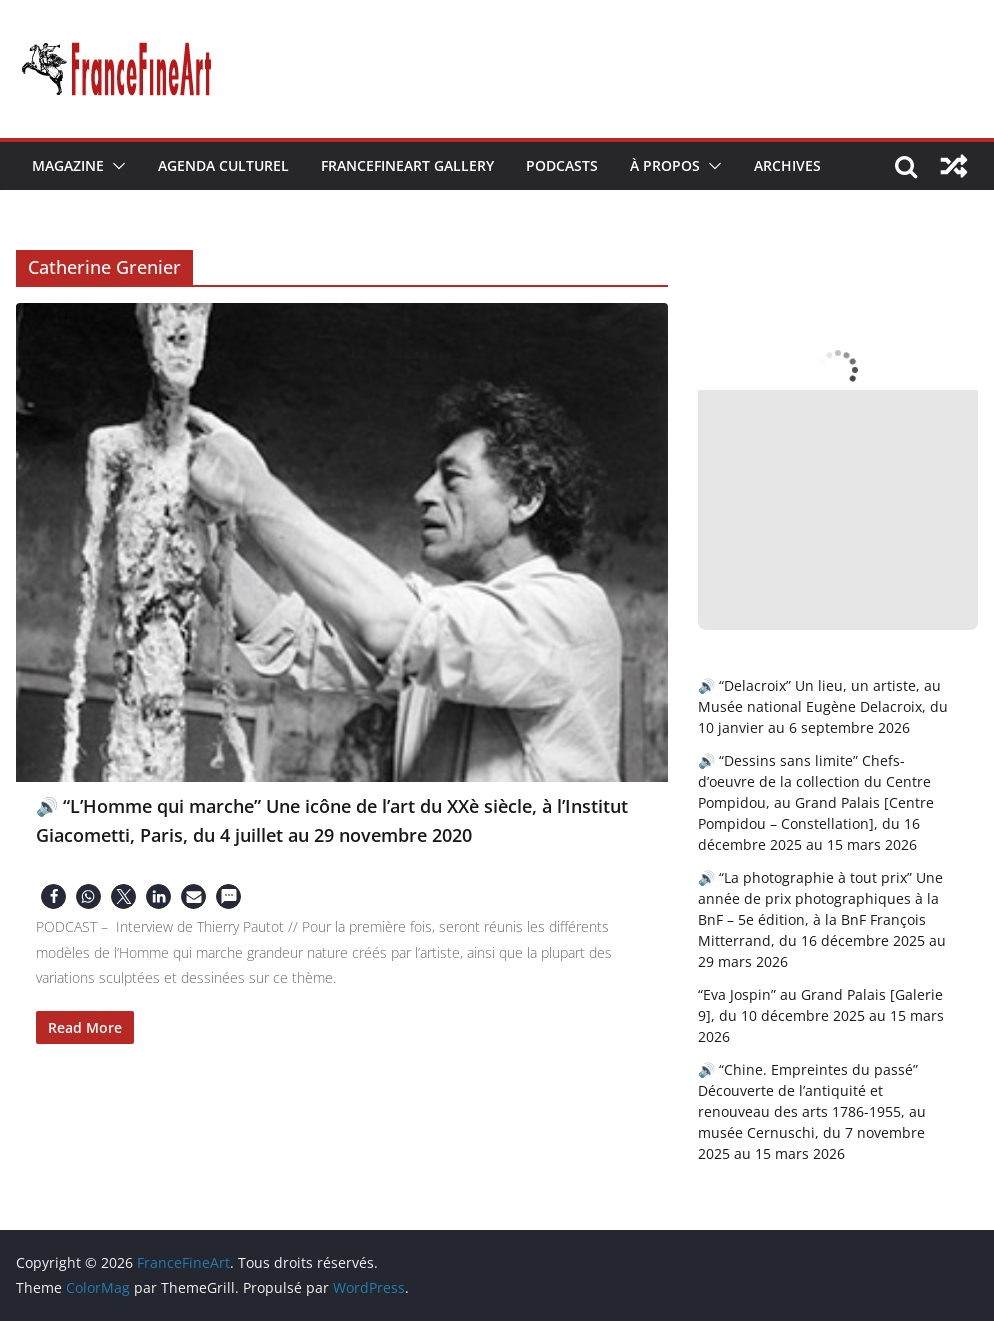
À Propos (665, 165)
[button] (115, 166)
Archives (787, 165)
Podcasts (562, 165)
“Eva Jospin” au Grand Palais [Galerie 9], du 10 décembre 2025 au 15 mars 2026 (821, 1015)
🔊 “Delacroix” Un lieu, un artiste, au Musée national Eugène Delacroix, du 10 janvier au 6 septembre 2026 (823, 706)
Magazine (68, 165)
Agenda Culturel (223, 165)
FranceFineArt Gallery (407, 165)
